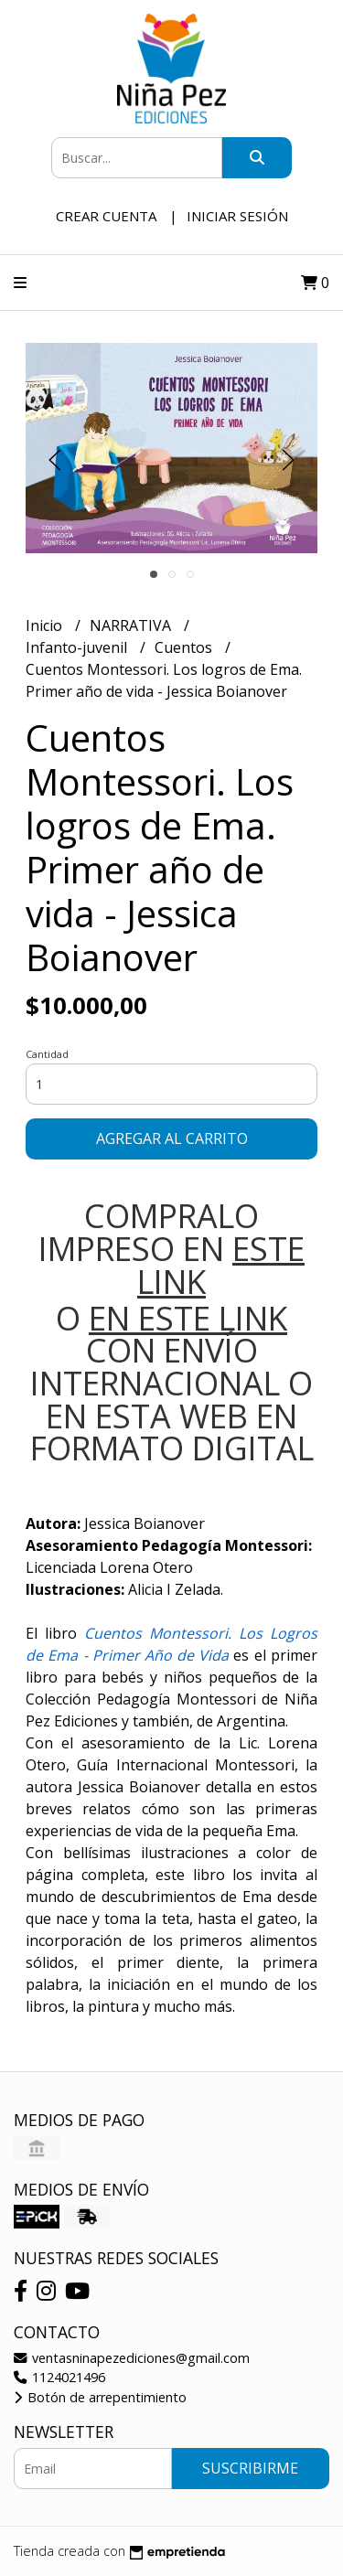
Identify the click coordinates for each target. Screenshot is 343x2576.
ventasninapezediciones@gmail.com (132, 2358)
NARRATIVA (132, 625)
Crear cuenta (106, 216)
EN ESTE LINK (188, 1318)
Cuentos (185, 647)
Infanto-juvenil (78, 647)
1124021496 (59, 2377)
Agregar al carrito (172, 1138)
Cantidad (47, 1054)
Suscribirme (250, 2468)
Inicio (46, 625)
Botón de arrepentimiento (100, 2397)
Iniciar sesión (237, 216)
